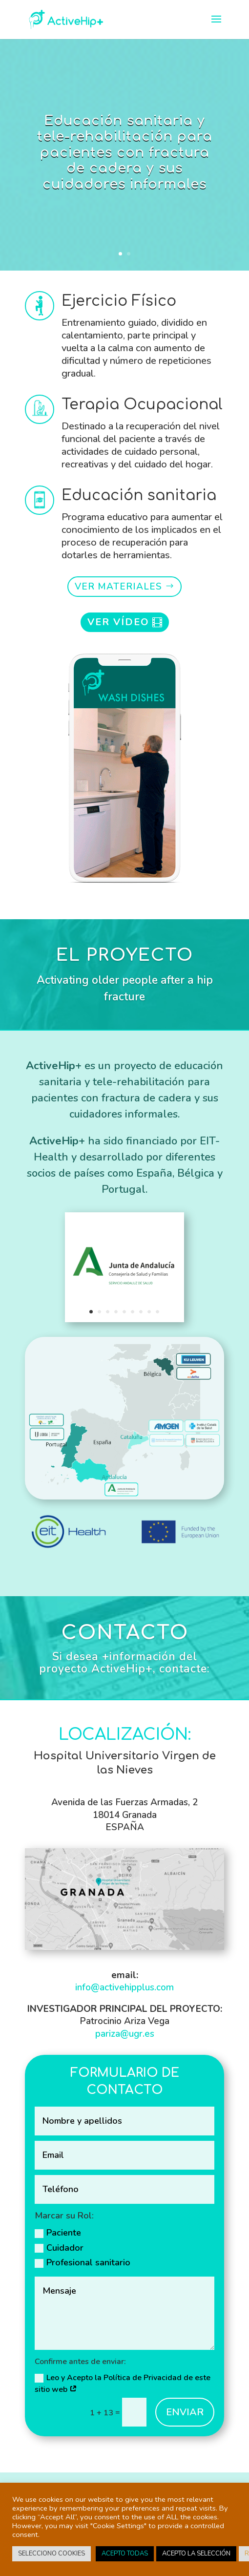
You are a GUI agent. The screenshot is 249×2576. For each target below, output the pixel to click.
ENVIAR (185, 2412)
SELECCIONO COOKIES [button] (51, 2553)
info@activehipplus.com (124, 1987)
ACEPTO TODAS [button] (125, 2553)
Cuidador (59, 2248)
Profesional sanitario (82, 2262)
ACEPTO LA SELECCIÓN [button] (196, 2553)
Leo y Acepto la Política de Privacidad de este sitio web (122, 2383)
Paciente (58, 2232)
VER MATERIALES (118, 586)
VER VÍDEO (118, 622)
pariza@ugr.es (124, 2033)
